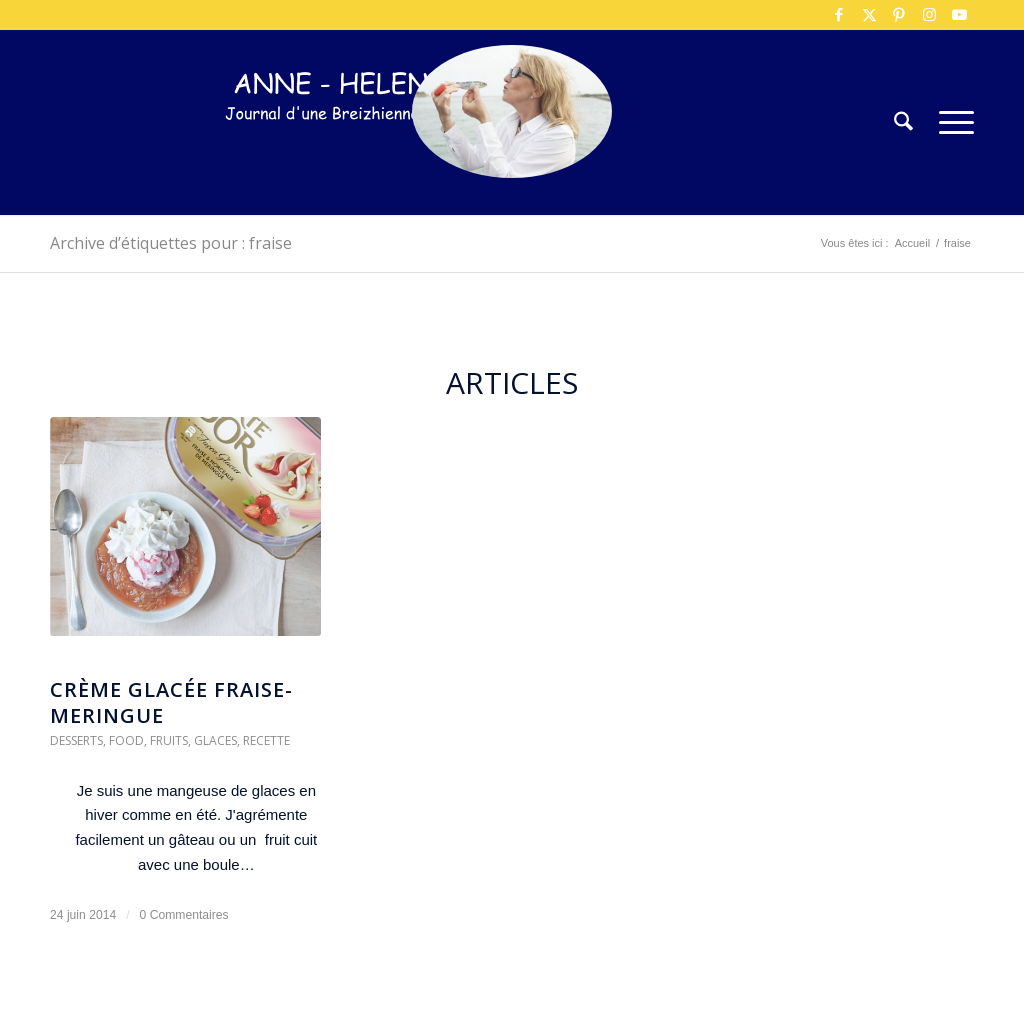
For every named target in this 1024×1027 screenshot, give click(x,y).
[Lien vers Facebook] (839, 15)
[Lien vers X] (869, 15)
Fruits (169, 740)
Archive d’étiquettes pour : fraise (171, 243)
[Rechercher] (903, 122)
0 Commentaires (184, 915)
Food (126, 740)
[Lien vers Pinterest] (899, 15)
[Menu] (950, 122)
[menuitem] (903, 122)
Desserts (76, 740)
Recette (266, 740)
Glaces (215, 740)
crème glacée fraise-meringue (171, 702)
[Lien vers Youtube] (959, 15)
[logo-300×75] (350, 152)
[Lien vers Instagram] (929, 15)
